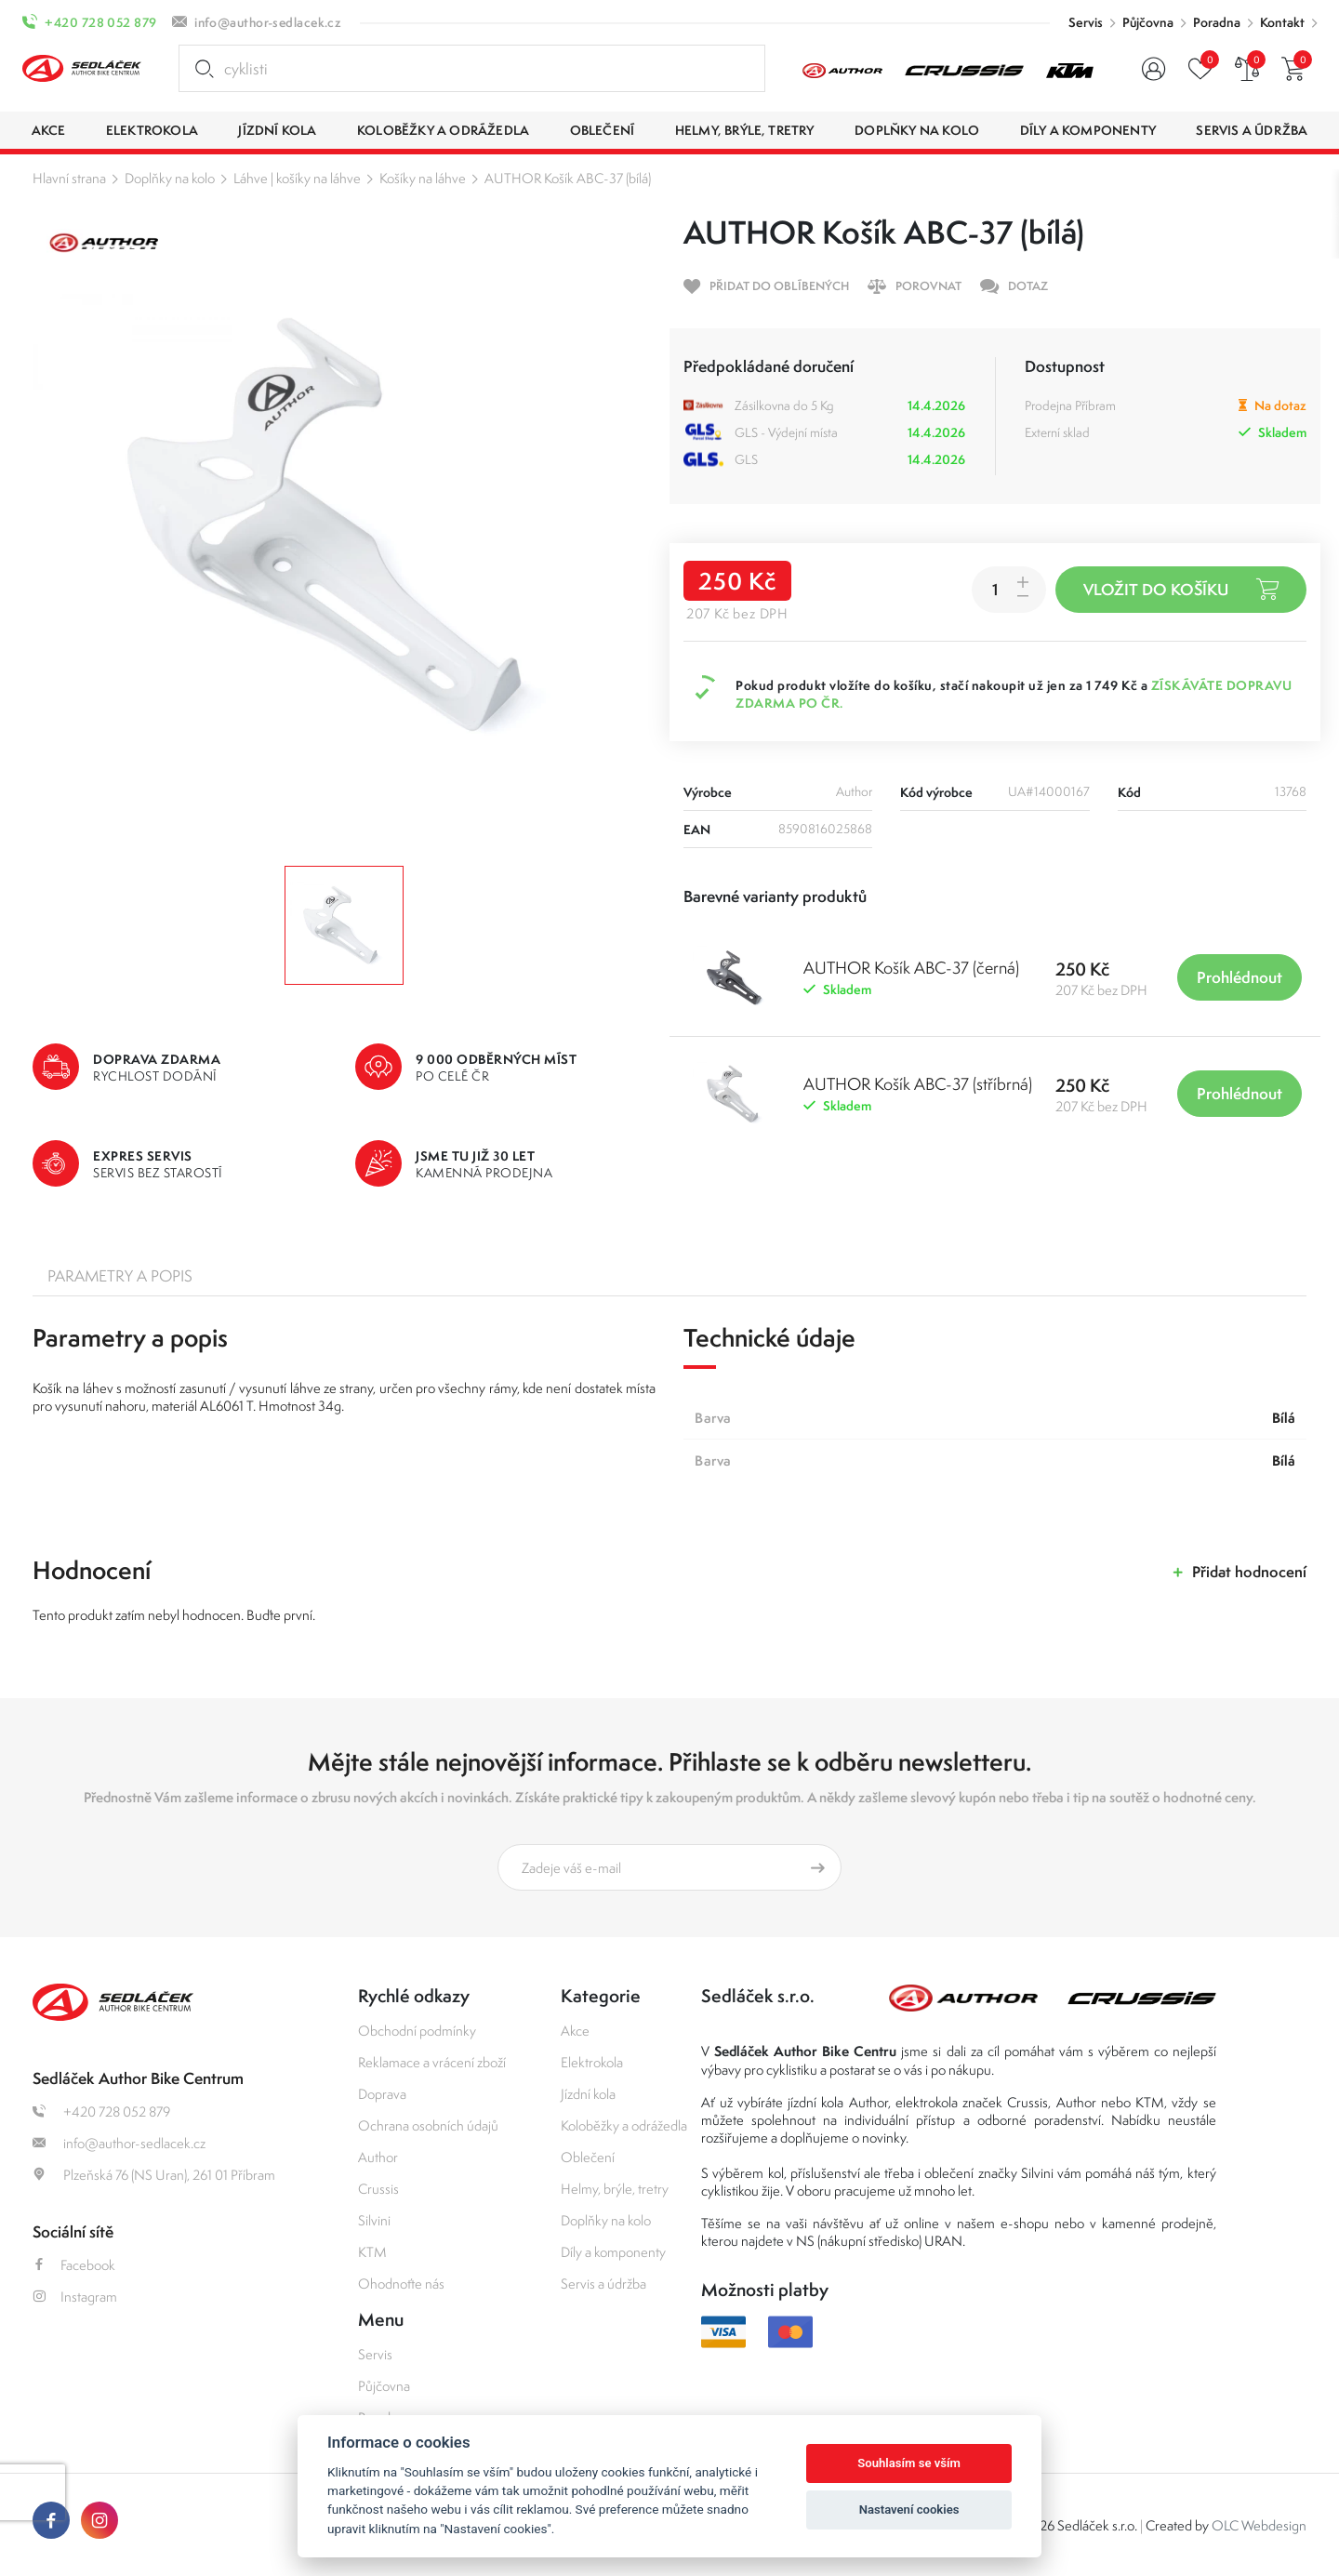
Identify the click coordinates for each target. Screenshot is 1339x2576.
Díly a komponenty (613, 2252)
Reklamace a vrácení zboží (432, 2062)
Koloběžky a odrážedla (624, 2125)
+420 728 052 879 (100, 22)
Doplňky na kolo (170, 178)
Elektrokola (592, 2062)
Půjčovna (1147, 22)
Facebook (74, 2265)
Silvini (374, 2220)
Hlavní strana (69, 178)
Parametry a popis (119, 1276)
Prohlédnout (1239, 977)
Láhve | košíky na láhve (297, 178)
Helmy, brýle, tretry (615, 2189)
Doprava (382, 2094)
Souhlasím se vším (909, 2463)
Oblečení (588, 2157)
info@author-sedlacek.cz (267, 22)
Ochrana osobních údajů (428, 2125)
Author (378, 2157)
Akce (575, 2030)
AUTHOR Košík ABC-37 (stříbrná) (917, 1084)
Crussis (378, 2189)
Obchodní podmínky (417, 2030)
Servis (1085, 22)
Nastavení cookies (909, 2509)
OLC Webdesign (1259, 2525)
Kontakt (1282, 22)
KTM (372, 2252)
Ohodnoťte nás (401, 2283)
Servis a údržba (603, 2283)
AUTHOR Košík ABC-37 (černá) (911, 967)
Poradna (1216, 22)
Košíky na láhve (422, 178)
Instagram (75, 2296)
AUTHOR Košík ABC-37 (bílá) (567, 178)
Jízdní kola (588, 2094)
